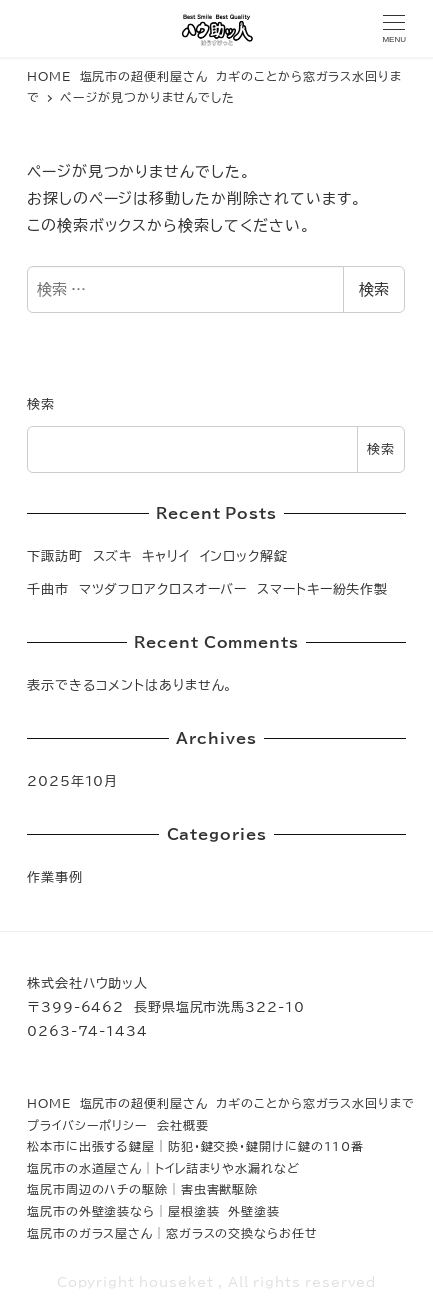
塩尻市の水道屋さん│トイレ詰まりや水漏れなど (163, 1168)
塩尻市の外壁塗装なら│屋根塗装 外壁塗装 (153, 1211)
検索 (374, 289)
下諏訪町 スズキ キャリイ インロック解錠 (157, 556)
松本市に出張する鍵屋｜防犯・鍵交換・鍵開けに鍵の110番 (195, 1146)
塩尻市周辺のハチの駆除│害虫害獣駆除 (142, 1189)
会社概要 (183, 1125)
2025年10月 (72, 781)
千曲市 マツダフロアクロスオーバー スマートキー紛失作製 (207, 589)
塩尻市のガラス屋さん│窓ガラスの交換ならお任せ (172, 1233)
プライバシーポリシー (87, 1125)
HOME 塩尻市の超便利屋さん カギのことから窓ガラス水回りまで (221, 1103)
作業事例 (55, 877)
